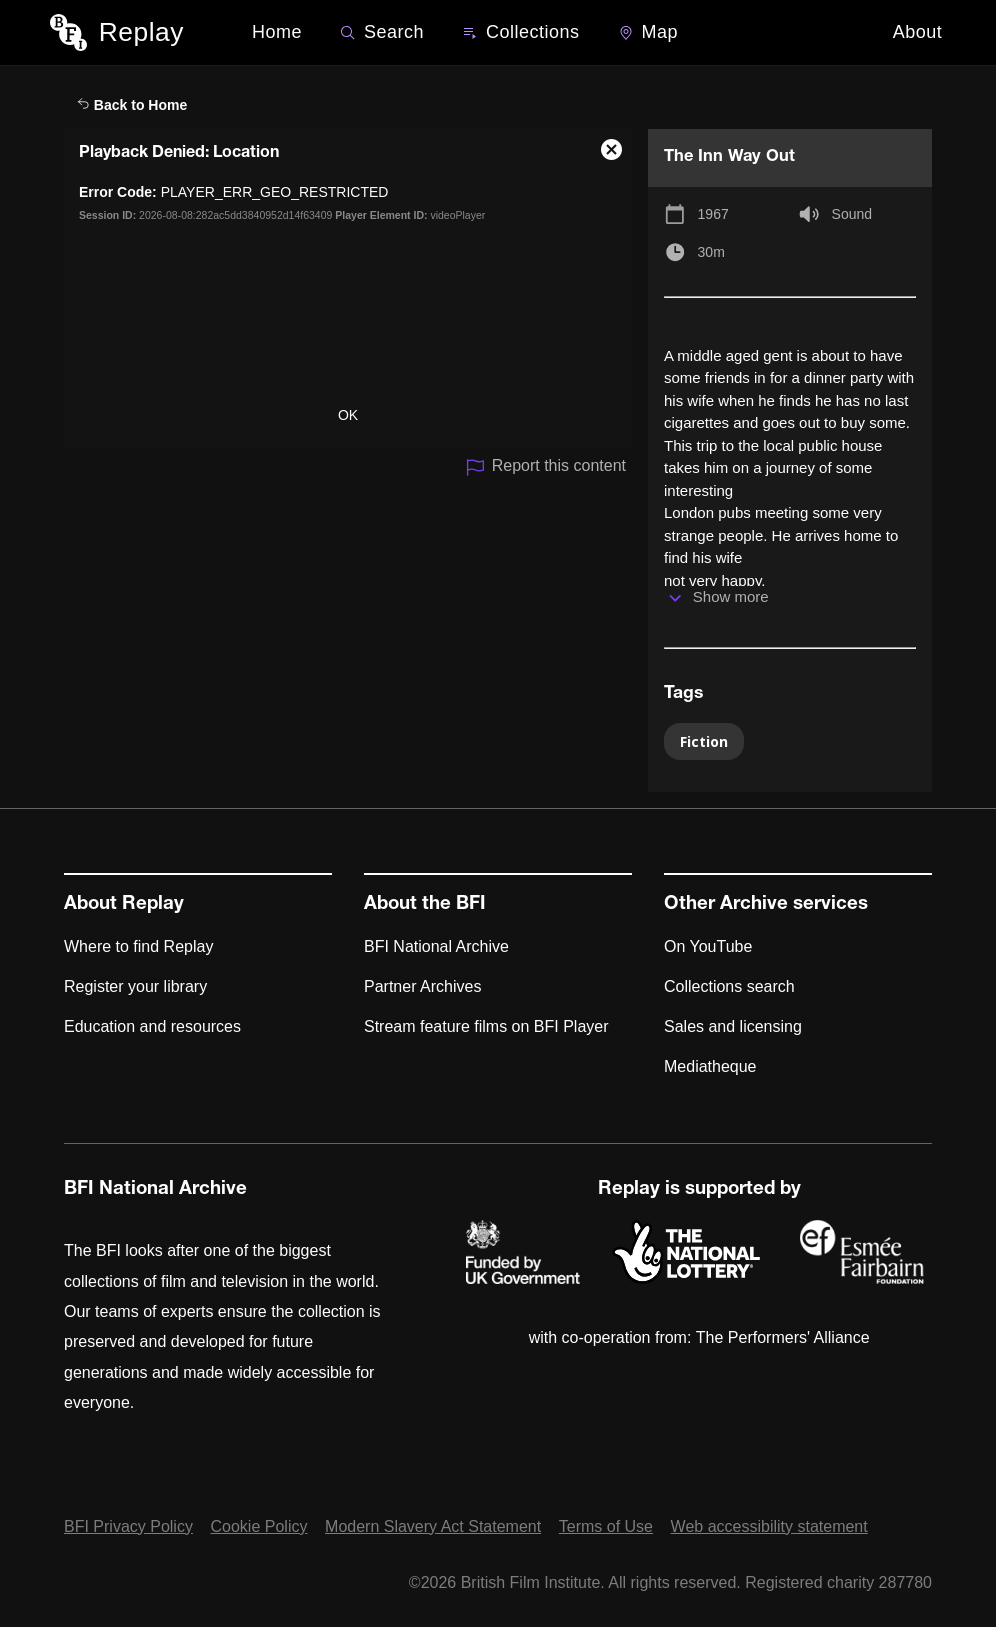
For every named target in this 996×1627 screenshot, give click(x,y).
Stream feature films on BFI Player (486, 1026)
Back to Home (132, 105)
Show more (731, 596)
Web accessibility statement (769, 1526)
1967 (713, 214)
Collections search (729, 986)
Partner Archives (422, 986)
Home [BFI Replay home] (277, 32)
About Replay (124, 905)
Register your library (135, 986)
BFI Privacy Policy (128, 1526)
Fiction (704, 741)
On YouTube (708, 946)
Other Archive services (766, 905)
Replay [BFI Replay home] (141, 32)
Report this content (545, 467)
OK (348, 415)
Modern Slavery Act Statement (433, 1526)
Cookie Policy (259, 1526)
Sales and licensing (733, 1026)
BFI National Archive (436, 946)
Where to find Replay (138, 946)
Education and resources (152, 1026)
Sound (852, 214)
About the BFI (425, 905)
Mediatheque (710, 1066)
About (918, 32)
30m (711, 252)
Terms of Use (606, 1526)
